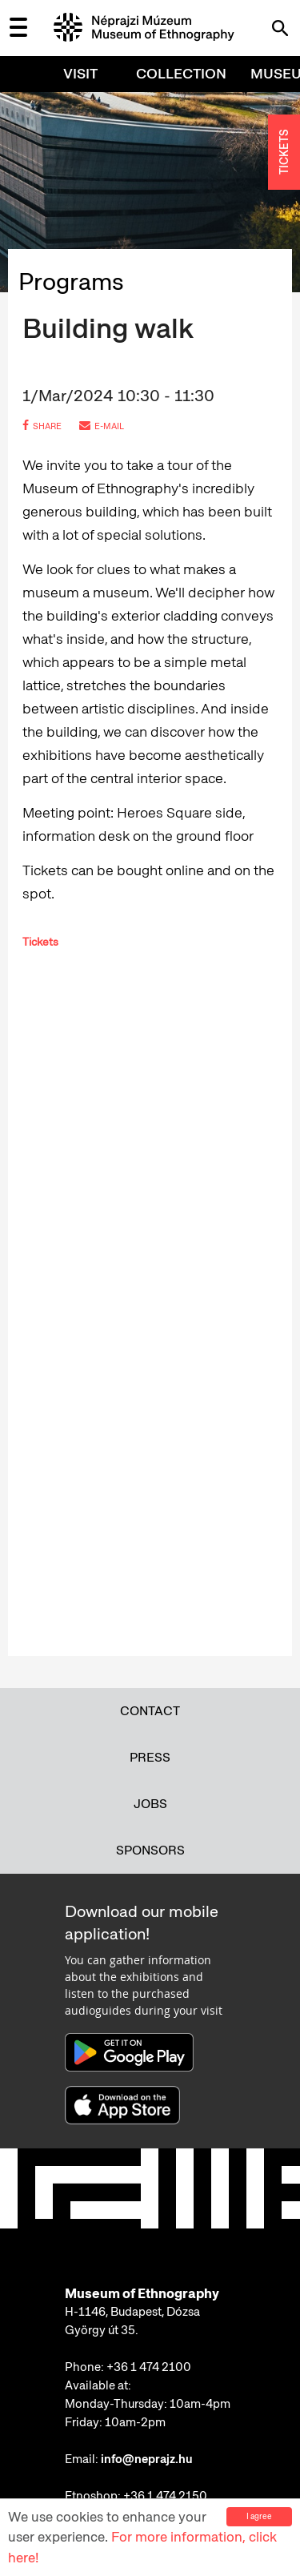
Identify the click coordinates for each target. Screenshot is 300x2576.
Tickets (40, 941)
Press (150, 1757)
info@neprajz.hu (147, 2459)
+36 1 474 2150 (165, 2496)
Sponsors (150, 1850)
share (42, 426)
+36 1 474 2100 (148, 2367)
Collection (181, 73)
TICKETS (284, 152)
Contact (150, 1710)
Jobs (150, 1803)
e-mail (101, 426)
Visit (80, 73)
